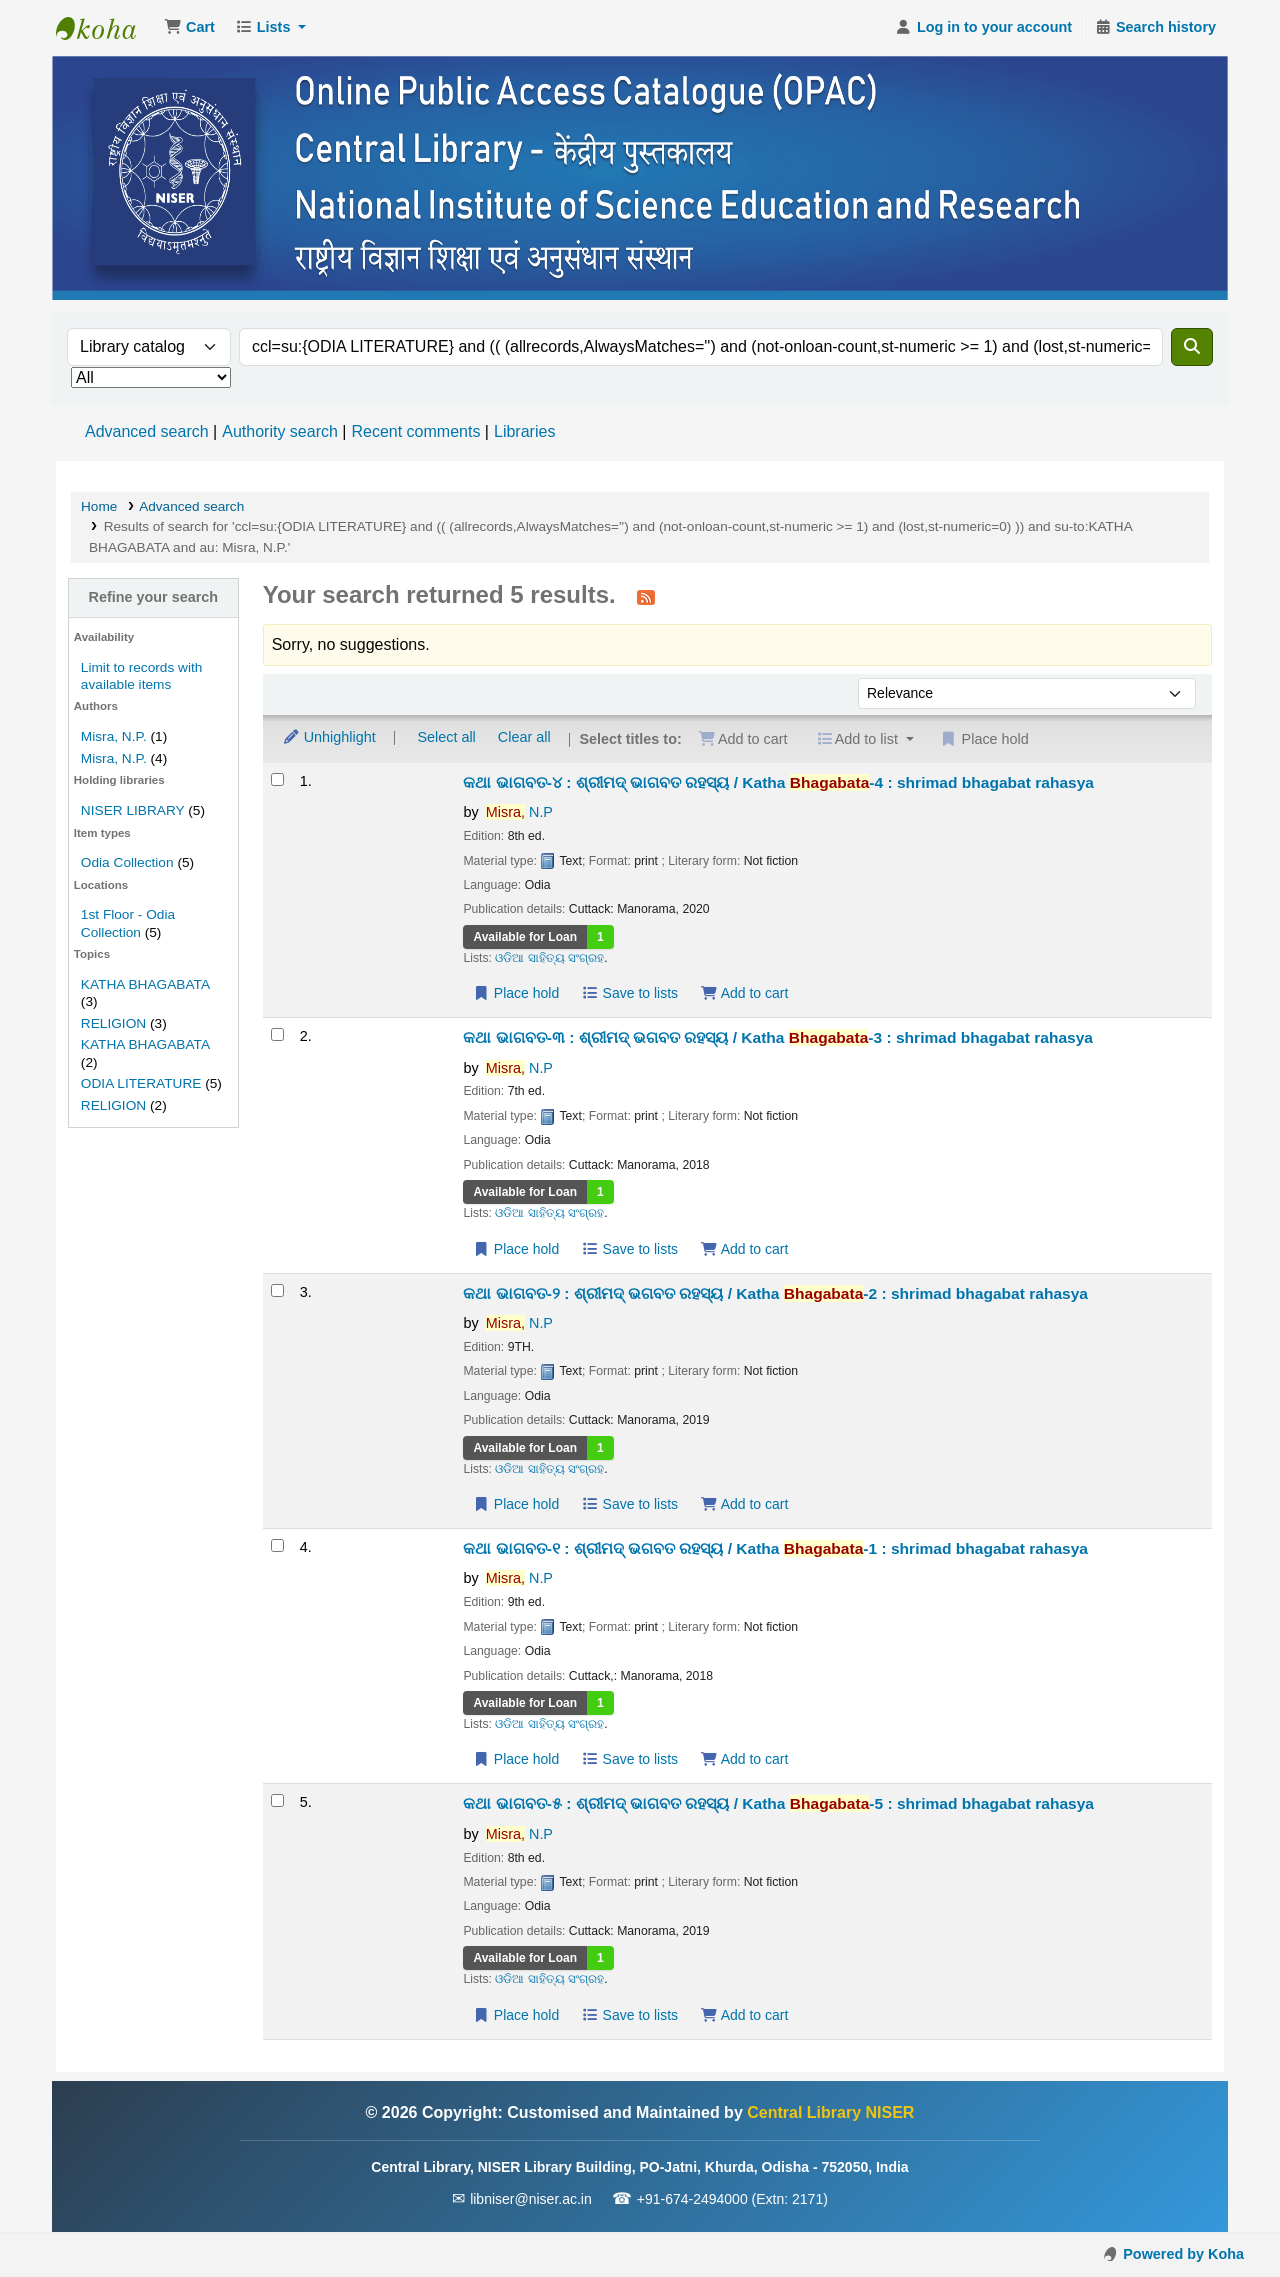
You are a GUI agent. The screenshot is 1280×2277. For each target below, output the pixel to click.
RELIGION (113, 1023)
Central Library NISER (106, 28)
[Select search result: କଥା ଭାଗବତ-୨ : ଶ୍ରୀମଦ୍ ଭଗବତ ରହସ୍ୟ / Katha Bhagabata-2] (277, 1290)
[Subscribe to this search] (646, 597)
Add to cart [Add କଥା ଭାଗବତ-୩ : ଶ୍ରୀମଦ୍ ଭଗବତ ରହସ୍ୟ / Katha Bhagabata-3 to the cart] (744, 1249)
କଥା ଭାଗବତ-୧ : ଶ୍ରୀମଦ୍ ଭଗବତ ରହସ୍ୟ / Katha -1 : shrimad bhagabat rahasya (775, 1548)
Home (99, 506)
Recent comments (415, 431)
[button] (189, 28)
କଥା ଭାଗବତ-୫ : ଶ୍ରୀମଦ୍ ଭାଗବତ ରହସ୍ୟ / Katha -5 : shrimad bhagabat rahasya (778, 1803)
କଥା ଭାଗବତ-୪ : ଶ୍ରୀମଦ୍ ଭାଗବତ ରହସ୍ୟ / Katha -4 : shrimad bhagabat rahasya (778, 782)
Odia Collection (127, 862)
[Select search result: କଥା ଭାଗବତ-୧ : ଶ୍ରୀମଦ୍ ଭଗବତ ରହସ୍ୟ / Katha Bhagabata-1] (277, 1545)
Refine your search (154, 597)
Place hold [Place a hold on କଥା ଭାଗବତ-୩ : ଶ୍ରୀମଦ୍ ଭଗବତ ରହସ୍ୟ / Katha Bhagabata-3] (515, 1249)
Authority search (280, 431)
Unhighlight (329, 737)
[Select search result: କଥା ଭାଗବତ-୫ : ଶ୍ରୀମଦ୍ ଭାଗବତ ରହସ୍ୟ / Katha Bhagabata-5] (277, 1800)
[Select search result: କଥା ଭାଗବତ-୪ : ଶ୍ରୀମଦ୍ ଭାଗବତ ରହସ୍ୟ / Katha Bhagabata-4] (277, 779)
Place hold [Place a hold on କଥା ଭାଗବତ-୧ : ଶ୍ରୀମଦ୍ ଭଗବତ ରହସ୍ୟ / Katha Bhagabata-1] (515, 1759)
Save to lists (629, 993)
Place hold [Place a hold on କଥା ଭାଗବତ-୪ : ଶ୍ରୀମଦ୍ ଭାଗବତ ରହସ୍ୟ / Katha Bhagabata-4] (515, 993)
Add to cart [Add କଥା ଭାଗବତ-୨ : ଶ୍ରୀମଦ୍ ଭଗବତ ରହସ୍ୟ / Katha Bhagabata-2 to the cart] (744, 1504)
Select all (446, 737)
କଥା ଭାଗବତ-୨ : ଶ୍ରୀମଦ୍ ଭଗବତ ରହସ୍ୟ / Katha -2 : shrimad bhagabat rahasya (775, 1293)
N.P (519, 812)
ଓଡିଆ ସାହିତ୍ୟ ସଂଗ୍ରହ (549, 958)
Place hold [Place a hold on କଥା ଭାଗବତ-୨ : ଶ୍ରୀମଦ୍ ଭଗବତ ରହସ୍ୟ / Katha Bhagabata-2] (515, 1504)
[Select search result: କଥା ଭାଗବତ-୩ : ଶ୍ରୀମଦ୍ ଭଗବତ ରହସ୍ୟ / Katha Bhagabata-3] (277, 1034)
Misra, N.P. (114, 736)
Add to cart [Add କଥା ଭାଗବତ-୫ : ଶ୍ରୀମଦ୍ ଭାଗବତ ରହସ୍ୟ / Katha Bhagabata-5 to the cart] (744, 2015)
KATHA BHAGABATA (145, 984)
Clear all (524, 737)
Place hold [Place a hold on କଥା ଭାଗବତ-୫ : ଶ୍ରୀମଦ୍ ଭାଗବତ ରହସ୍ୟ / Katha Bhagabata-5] (515, 2015)
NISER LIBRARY (133, 810)
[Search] (1192, 347)
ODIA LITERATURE (141, 1083)
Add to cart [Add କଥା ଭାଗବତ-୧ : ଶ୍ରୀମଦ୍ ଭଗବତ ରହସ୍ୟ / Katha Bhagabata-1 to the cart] (744, 1759)
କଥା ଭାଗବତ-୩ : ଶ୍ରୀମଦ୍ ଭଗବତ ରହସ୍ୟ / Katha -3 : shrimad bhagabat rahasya (778, 1037)
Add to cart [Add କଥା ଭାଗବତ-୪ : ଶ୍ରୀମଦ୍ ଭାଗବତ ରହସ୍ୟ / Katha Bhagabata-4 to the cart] (744, 993)
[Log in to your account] (983, 28)
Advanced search (147, 431)
